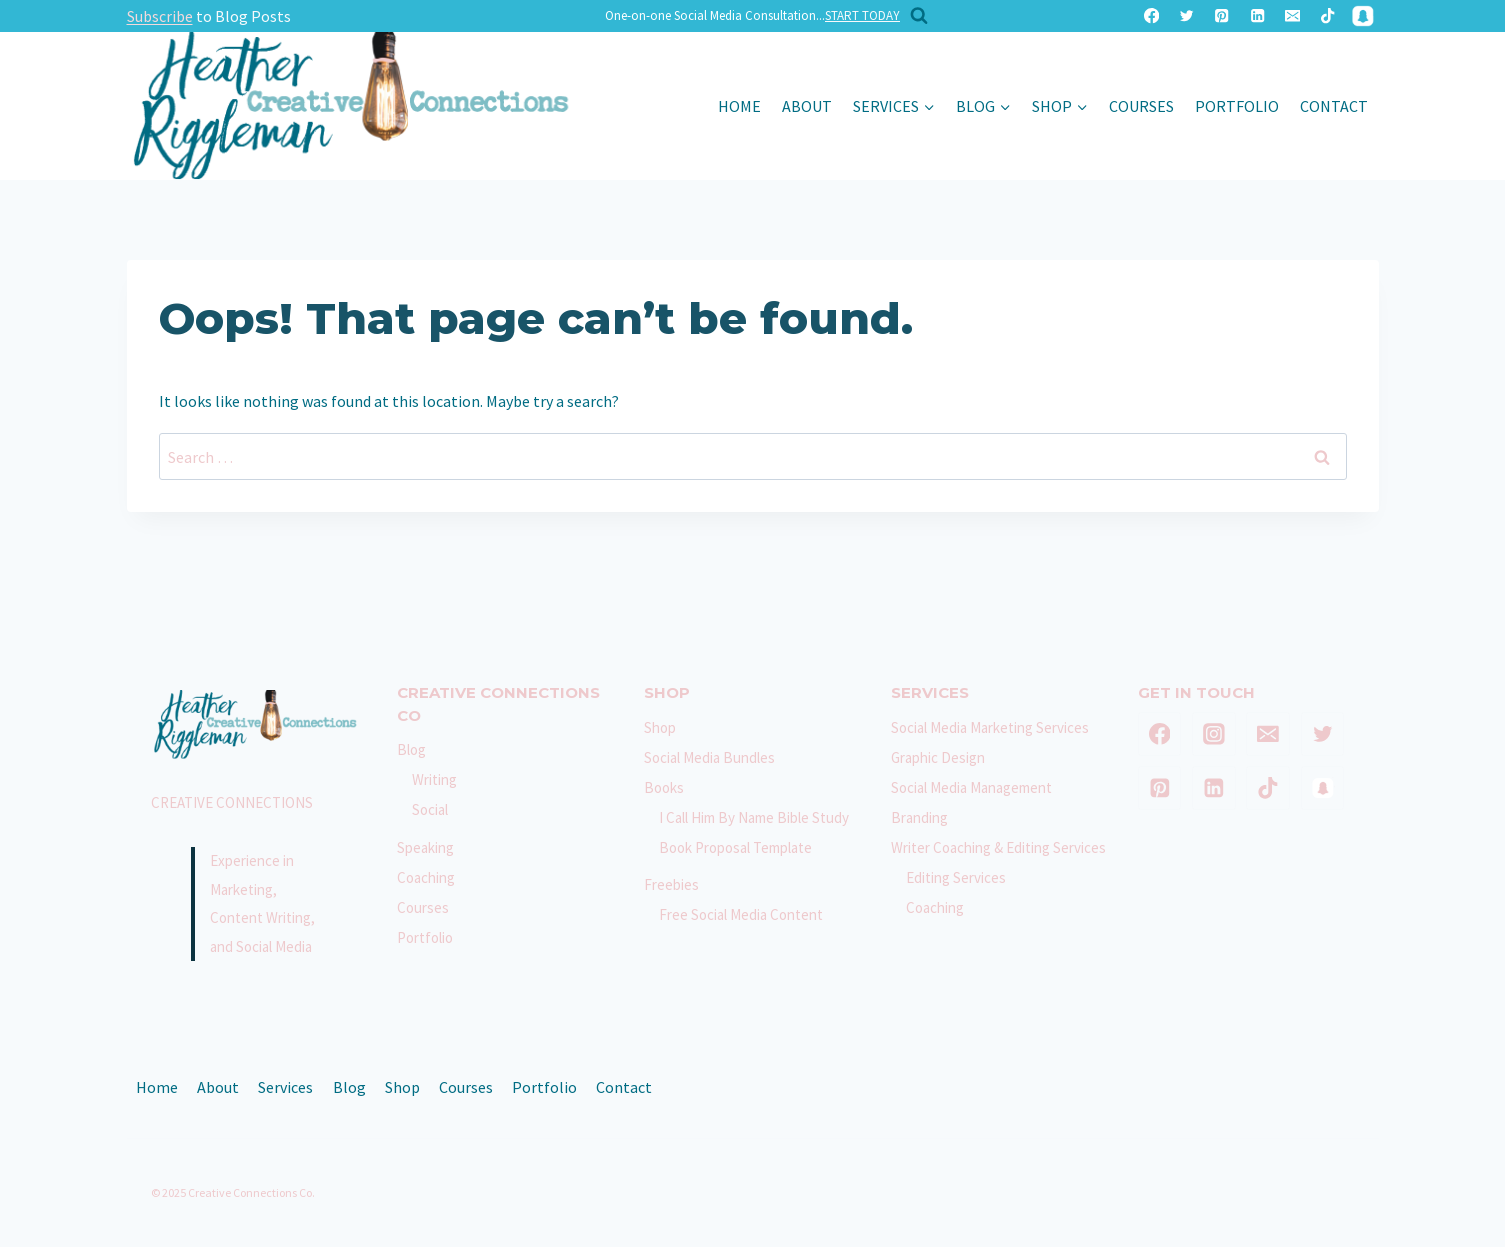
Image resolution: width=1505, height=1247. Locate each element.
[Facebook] (1151, 16)
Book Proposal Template (735, 847)
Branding (919, 817)
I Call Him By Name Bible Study (754, 817)
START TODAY (862, 15)
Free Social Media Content (741, 914)
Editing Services (956, 877)
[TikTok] (1327, 16)
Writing (434, 779)
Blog (411, 749)
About (807, 106)
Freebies (671, 884)
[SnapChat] (1363, 16)
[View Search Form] (914, 16)
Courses (1141, 106)
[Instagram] (1214, 734)
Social (430, 809)
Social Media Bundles (709, 757)
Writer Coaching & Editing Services (998, 847)
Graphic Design (938, 757)
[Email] (1292, 16)
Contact (1334, 106)
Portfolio (1237, 106)
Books (664, 787)
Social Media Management (971, 787)
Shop (660, 727)
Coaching (426, 877)
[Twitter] (1186, 16)
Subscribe (160, 16)
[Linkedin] (1257, 16)
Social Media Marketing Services (990, 727)
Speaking (425, 847)
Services (285, 1087)
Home (739, 106)
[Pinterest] (1222, 16)
